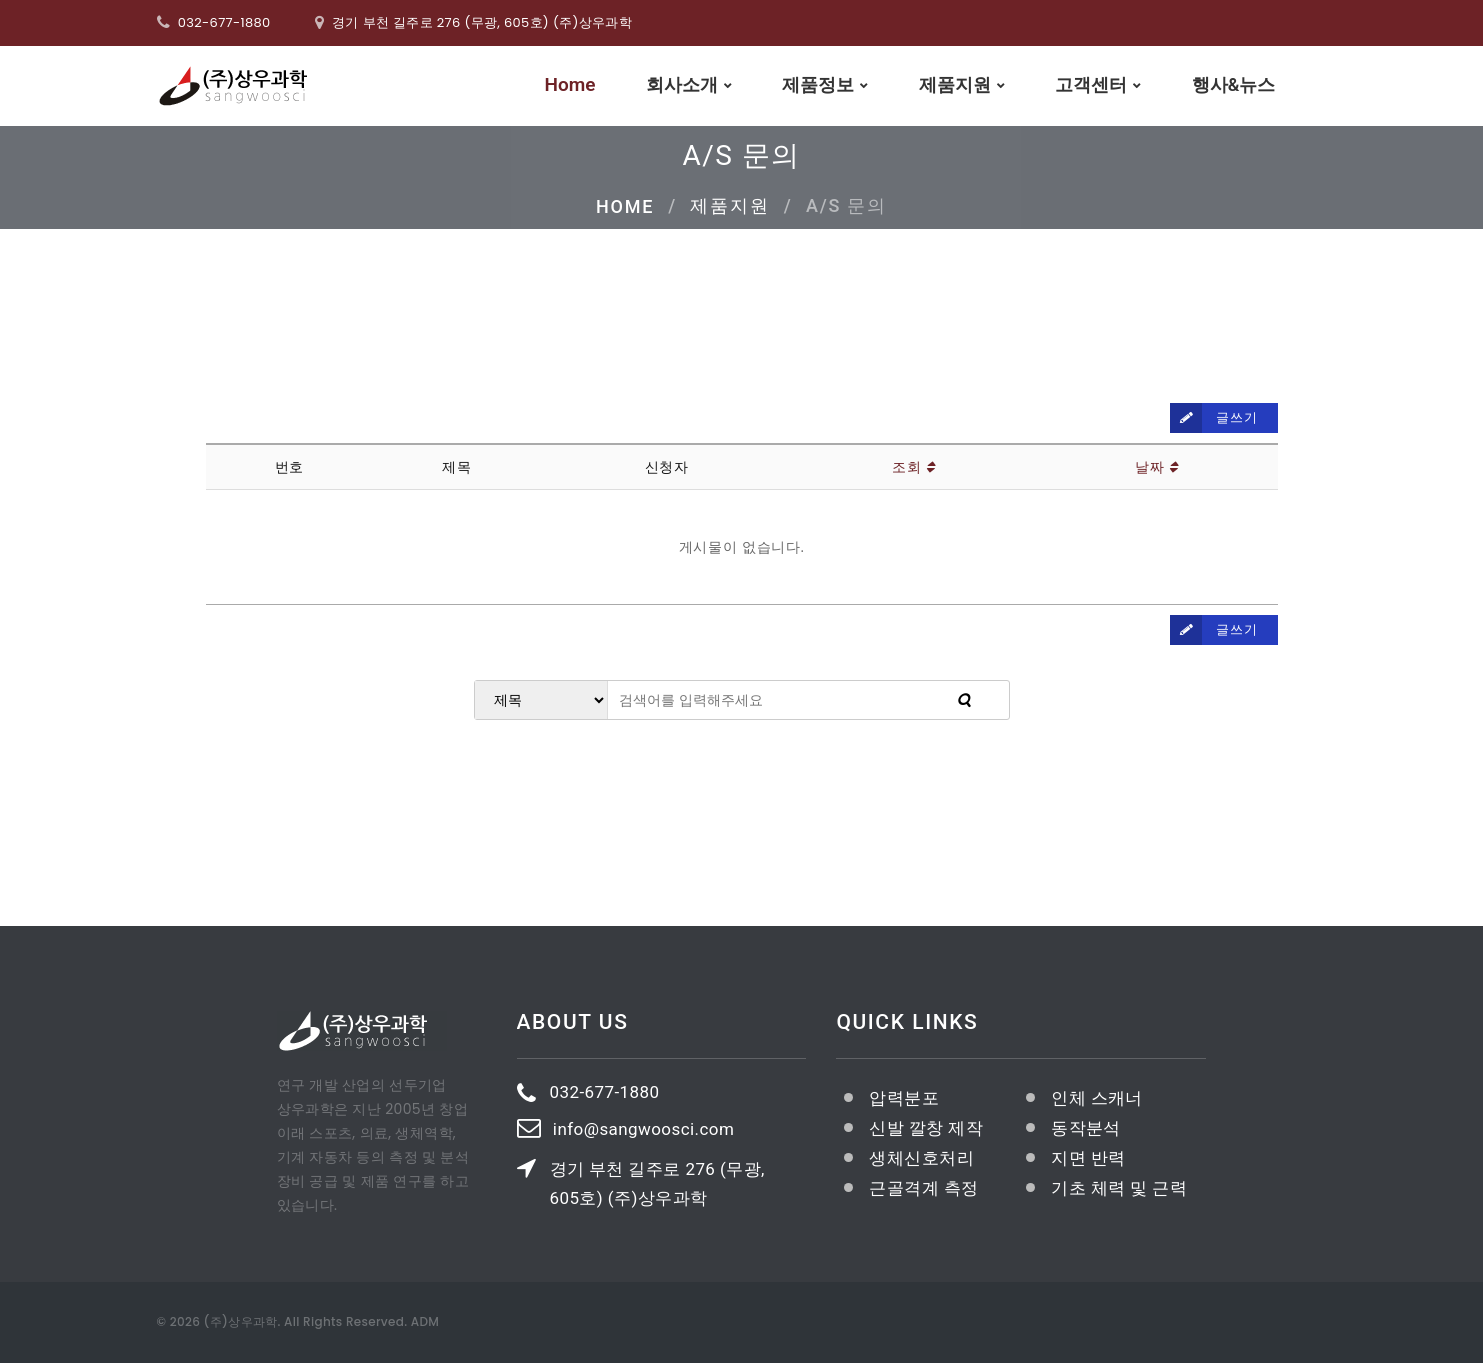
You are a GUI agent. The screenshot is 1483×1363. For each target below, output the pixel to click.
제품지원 (955, 84)
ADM (425, 1321)
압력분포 (904, 1098)
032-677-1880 (224, 22)
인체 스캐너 (1097, 1098)
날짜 (1156, 467)
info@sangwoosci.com (643, 1129)
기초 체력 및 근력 (1119, 1188)
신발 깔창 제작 (926, 1128)
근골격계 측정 (923, 1188)
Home (570, 85)
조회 (913, 467)
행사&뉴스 (1234, 84)
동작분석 (1086, 1128)
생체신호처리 (921, 1158)
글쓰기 (1213, 418)
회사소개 (682, 84)
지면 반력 (1088, 1158)
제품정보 (818, 84)
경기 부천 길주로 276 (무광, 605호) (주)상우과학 (657, 1183)
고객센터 (1091, 84)
